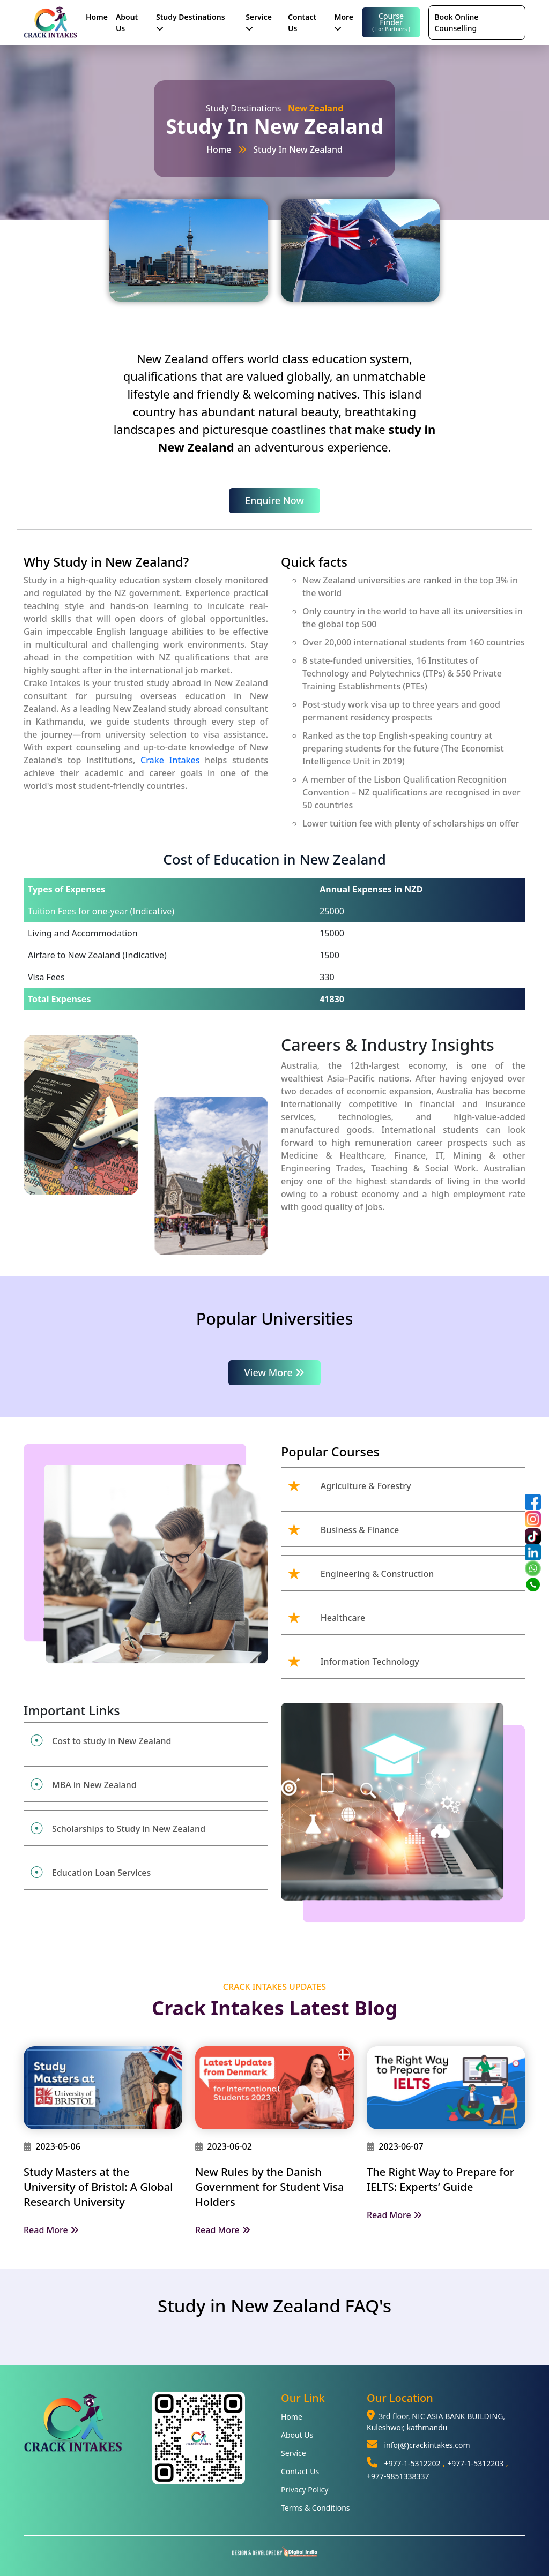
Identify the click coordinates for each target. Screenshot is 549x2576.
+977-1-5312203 (475, 2463)
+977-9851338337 (398, 2476)
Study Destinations (190, 22)
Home (97, 17)
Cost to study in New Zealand (111, 1741)
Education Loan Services (101, 1873)
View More (274, 1372)
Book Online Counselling (456, 22)
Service (259, 22)
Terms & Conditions (315, 2508)
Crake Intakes (169, 760)
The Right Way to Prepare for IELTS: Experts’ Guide (440, 2179)
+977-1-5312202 (412, 2463)
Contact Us (302, 22)
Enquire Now (274, 500)
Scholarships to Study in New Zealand (128, 1829)
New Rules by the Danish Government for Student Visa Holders (269, 2187)
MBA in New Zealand (94, 1785)
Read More (51, 2230)
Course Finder (391, 22)
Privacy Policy (304, 2489)
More (343, 22)
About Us (127, 22)
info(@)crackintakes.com (427, 2445)
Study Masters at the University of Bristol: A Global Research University (98, 2187)
